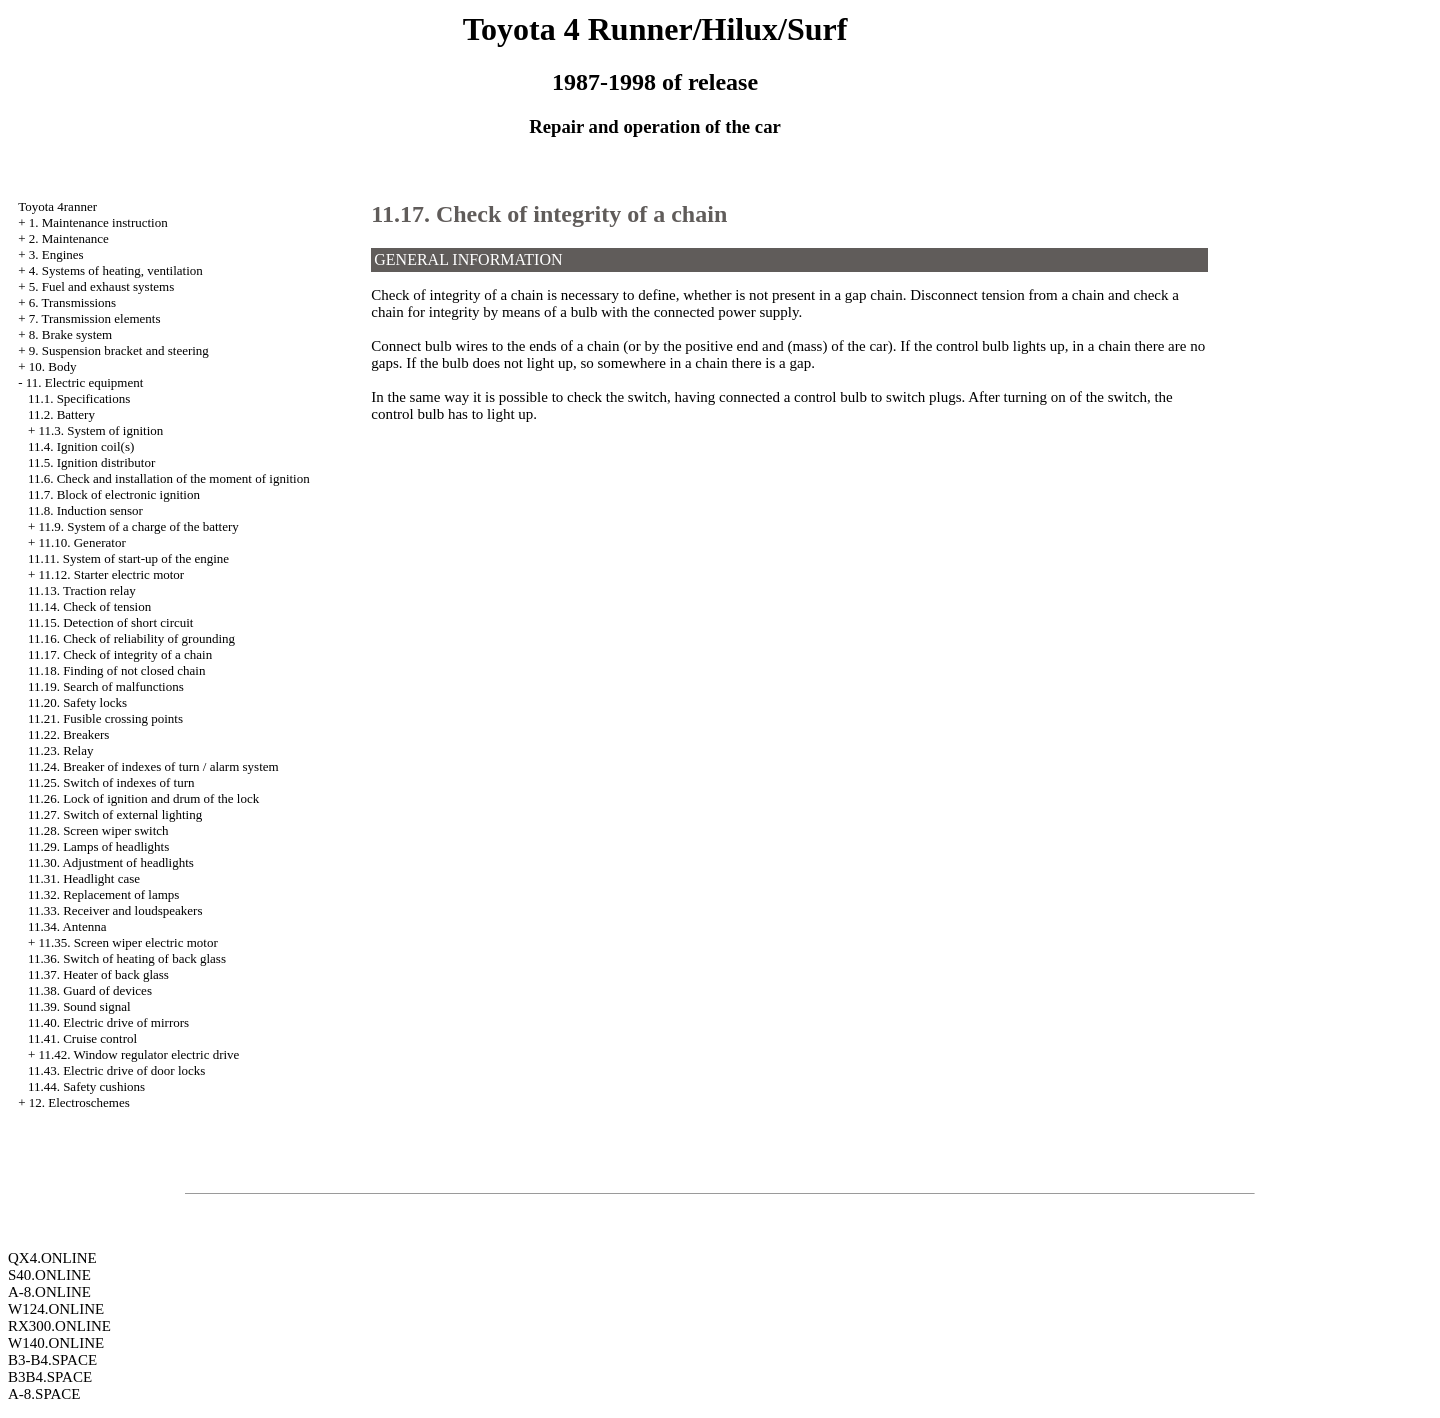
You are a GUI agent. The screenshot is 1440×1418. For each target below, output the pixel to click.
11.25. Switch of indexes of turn (111, 782)
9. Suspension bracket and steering (119, 350)
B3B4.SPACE (50, 1377)
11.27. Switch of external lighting (115, 814)
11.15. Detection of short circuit (111, 622)
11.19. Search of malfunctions (106, 686)
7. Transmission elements (95, 318)
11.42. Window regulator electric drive (138, 1054)
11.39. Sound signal (79, 1006)
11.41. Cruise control (82, 1038)
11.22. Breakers (68, 734)
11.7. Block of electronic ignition (114, 494)
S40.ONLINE (49, 1275)
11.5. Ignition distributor (91, 462)
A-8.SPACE (44, 1394)
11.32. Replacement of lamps (104, 894)
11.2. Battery (61, 414)
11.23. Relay (61, 750)
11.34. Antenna (67, 926)
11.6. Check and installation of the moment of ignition (169, 478)
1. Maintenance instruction (98, 222)
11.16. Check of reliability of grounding (131, 638)
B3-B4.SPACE (52, 1360)
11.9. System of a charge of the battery (138, 526)
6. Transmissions (72, 302)
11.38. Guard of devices (90, 990)
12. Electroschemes (79, 1102)
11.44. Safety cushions (86, 1086)
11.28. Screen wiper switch (98, 830)
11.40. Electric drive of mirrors (108, 1022)
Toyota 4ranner (57, 206)
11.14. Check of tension (89, 606)
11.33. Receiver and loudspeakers (115, 910)
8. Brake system (70, 334)
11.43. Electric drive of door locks (117, 1070)
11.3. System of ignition (100, 430)
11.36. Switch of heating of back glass (127, 958)
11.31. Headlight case (84, 878)
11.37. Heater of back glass (98, 974)
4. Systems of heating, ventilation (116, 270)
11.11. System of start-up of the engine (128, 558)
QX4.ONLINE (52, 1258)
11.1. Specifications (79, 398)
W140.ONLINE (56, 1343)
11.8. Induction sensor (85, 510)
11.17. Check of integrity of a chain (120, 654)
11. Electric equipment (85, 382)
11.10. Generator (81, 542)
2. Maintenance (69, 238)
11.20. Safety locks (77, 702)
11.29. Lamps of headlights (98, 846)
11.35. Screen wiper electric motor (127, 942)
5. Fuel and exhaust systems (102, 286)
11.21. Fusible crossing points (105, 718)
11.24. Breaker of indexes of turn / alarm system (153, 766)
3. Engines (56, 254)
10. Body (53, 366)
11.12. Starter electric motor (111, 574)
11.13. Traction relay (82, 590)
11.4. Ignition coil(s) (81, 446)
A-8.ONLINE (49, 1292)
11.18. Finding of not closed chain (117, 670)
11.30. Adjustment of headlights (111, 862)
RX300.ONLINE (59, 1326)
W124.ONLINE (56, 1309)
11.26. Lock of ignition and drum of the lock (143, 798)
